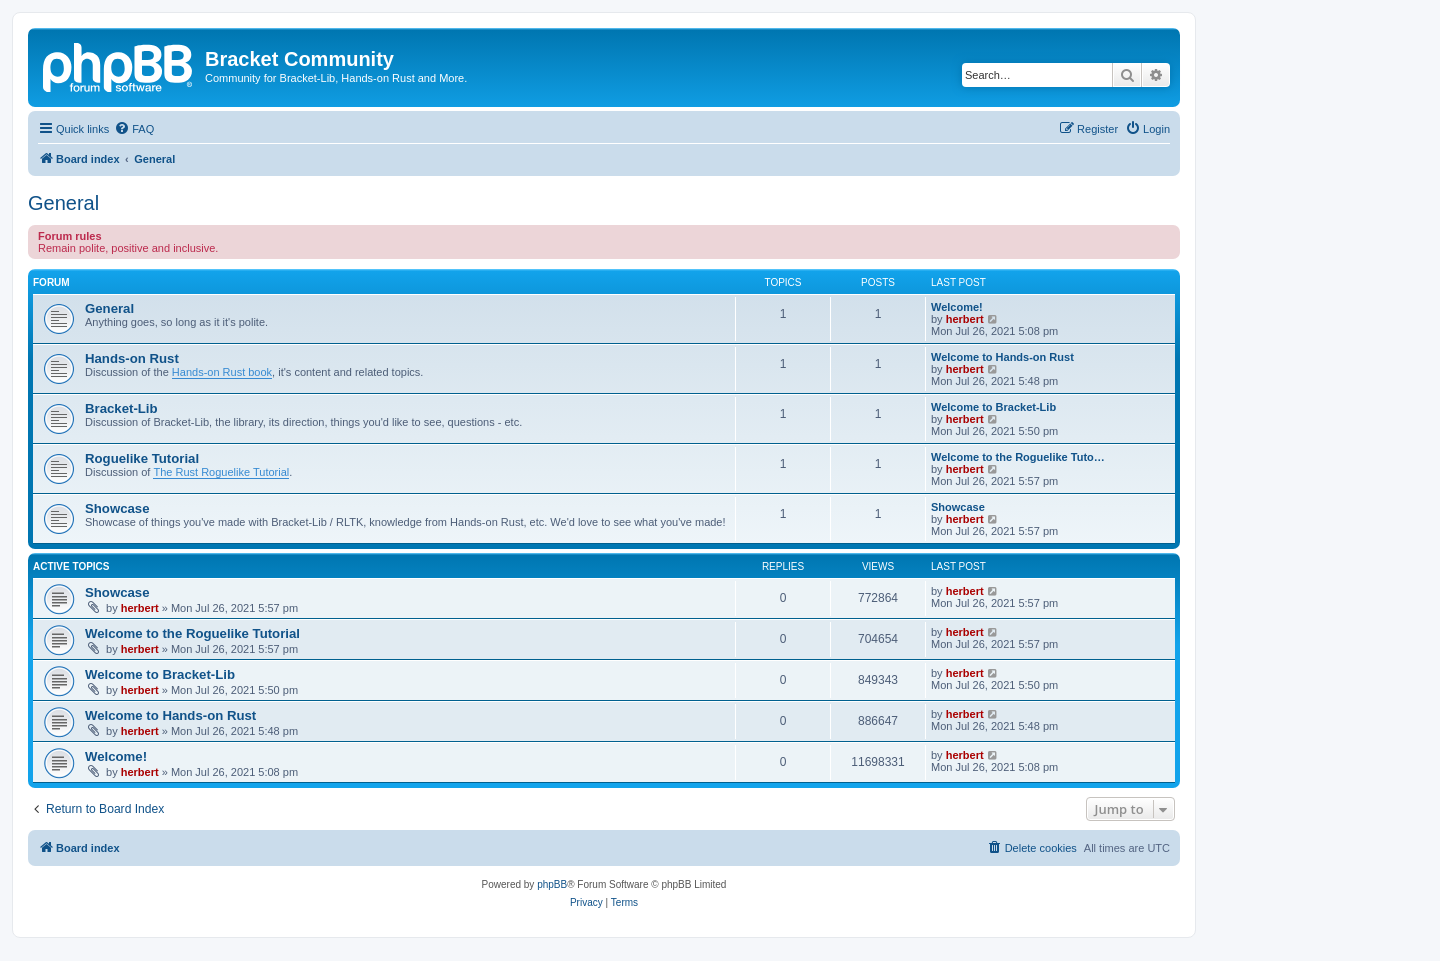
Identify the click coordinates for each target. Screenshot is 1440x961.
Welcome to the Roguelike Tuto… (1018, 457)
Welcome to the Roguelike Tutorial (192, 633)
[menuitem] (134, 129)
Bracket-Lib (121, 408)
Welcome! (957, 307)
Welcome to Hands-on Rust (1002, 357)
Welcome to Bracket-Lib (993, 407)
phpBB (552, 884)
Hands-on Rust (132, 358)
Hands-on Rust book (222, 372)
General (63, 203)
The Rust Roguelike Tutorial (221, 472)
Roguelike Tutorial (142, 458)
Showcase (117, 508)
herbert (965, 319)
